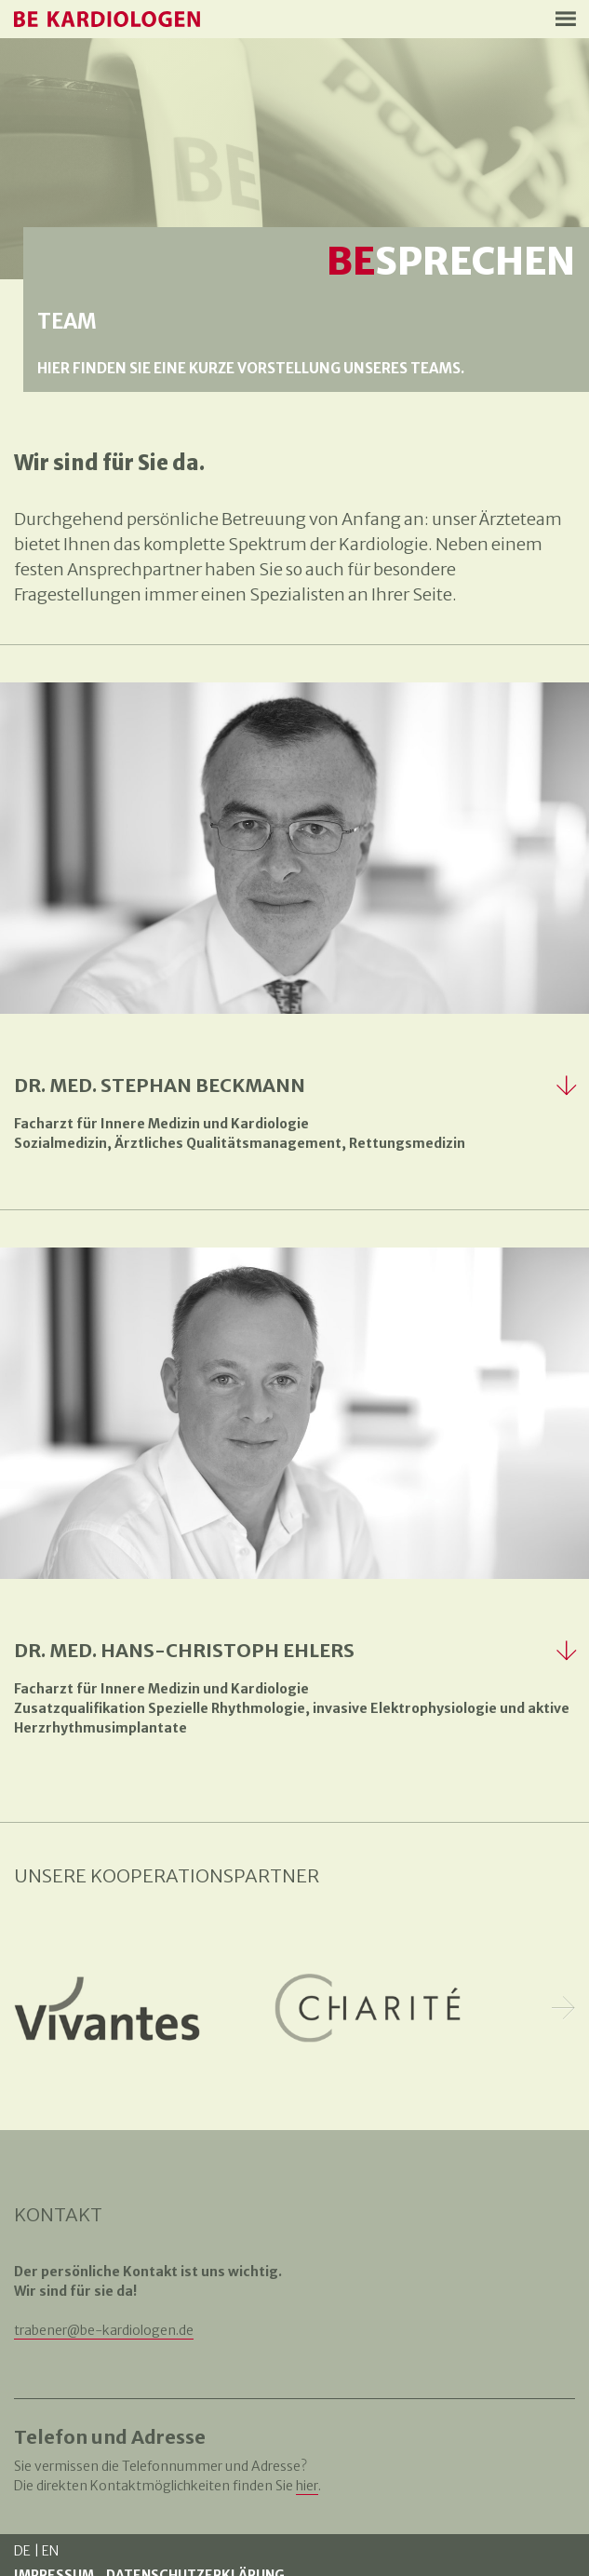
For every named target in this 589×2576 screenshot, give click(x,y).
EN (50, 2550)
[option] (107, 2008)
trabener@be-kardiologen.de (104, 2330)
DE (22, 2550)
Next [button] (563, 2008)
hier (307, 2485)
